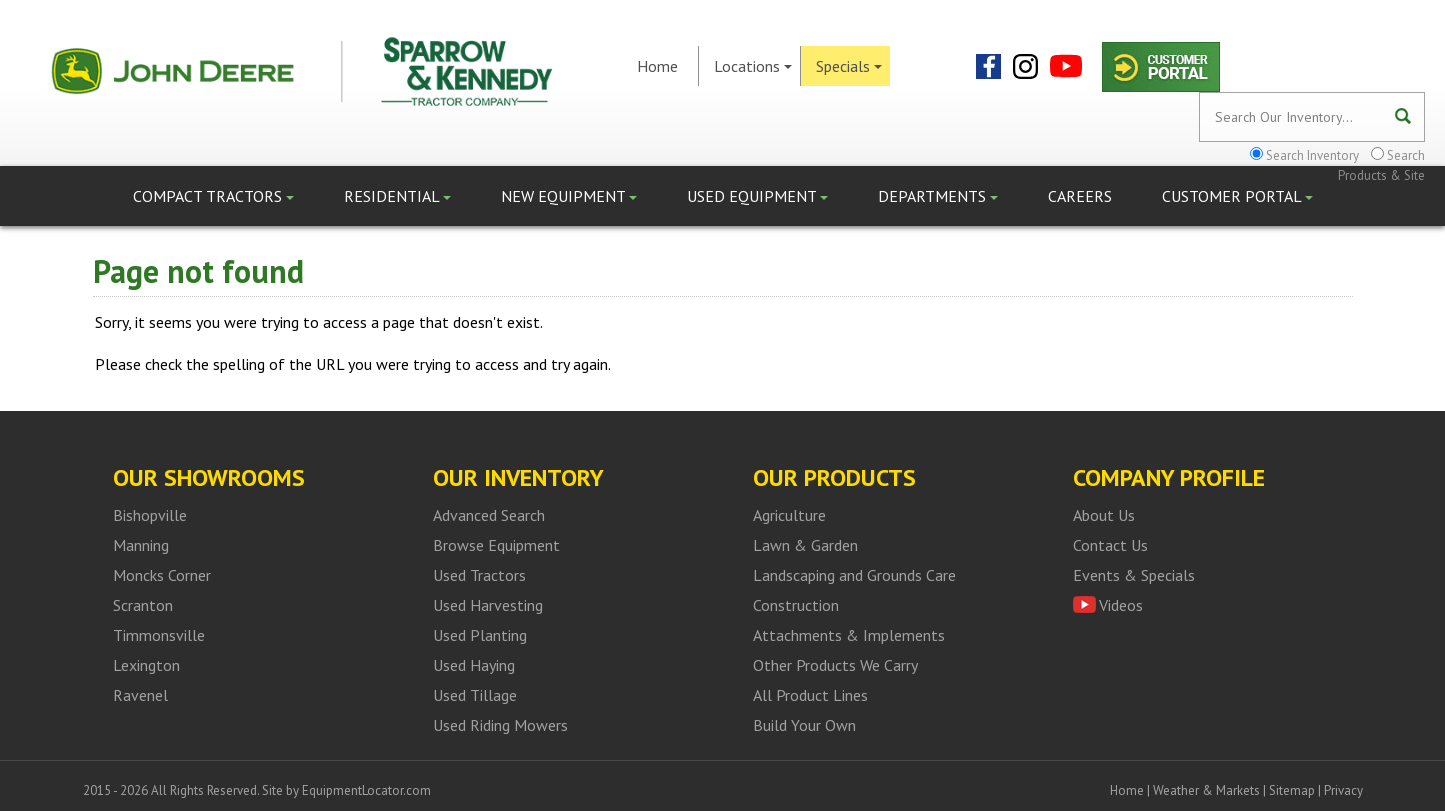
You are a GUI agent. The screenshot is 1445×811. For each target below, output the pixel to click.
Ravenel (140, 695)
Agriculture (789, 515)
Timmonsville (159, 635)
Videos (1121, 605)
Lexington (146, 665)
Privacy (1343, 790)
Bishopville (150, 515)
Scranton (143, 605)
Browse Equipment (496, 545)
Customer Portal (1237, 196)
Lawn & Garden (805, 545)
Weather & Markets (1206, 790)
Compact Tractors (213, 196)
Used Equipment (757, 196)
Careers (1080, 196)
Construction (796, 605)
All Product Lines (810, 695)
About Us (1104, 515)
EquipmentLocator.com (366, 790)
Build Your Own (804, 725)
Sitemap (1292, 790)
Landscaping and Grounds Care (854, 575)
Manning (141, 545)
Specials (849, 66)
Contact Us (1110, 545)
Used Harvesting (488, 605)
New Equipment (569, 196)
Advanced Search (489, 515)
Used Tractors (479, 575)
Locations (753, 66)
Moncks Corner (162, 575)
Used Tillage (475, 695)
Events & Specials (1134, 575)
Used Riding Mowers (500, 725)
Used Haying (474, 665)
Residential (397, 196)
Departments (938, 196)
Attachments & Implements (849, 635)
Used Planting (480, 635)
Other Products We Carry (835, 665)
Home (657, 66)
